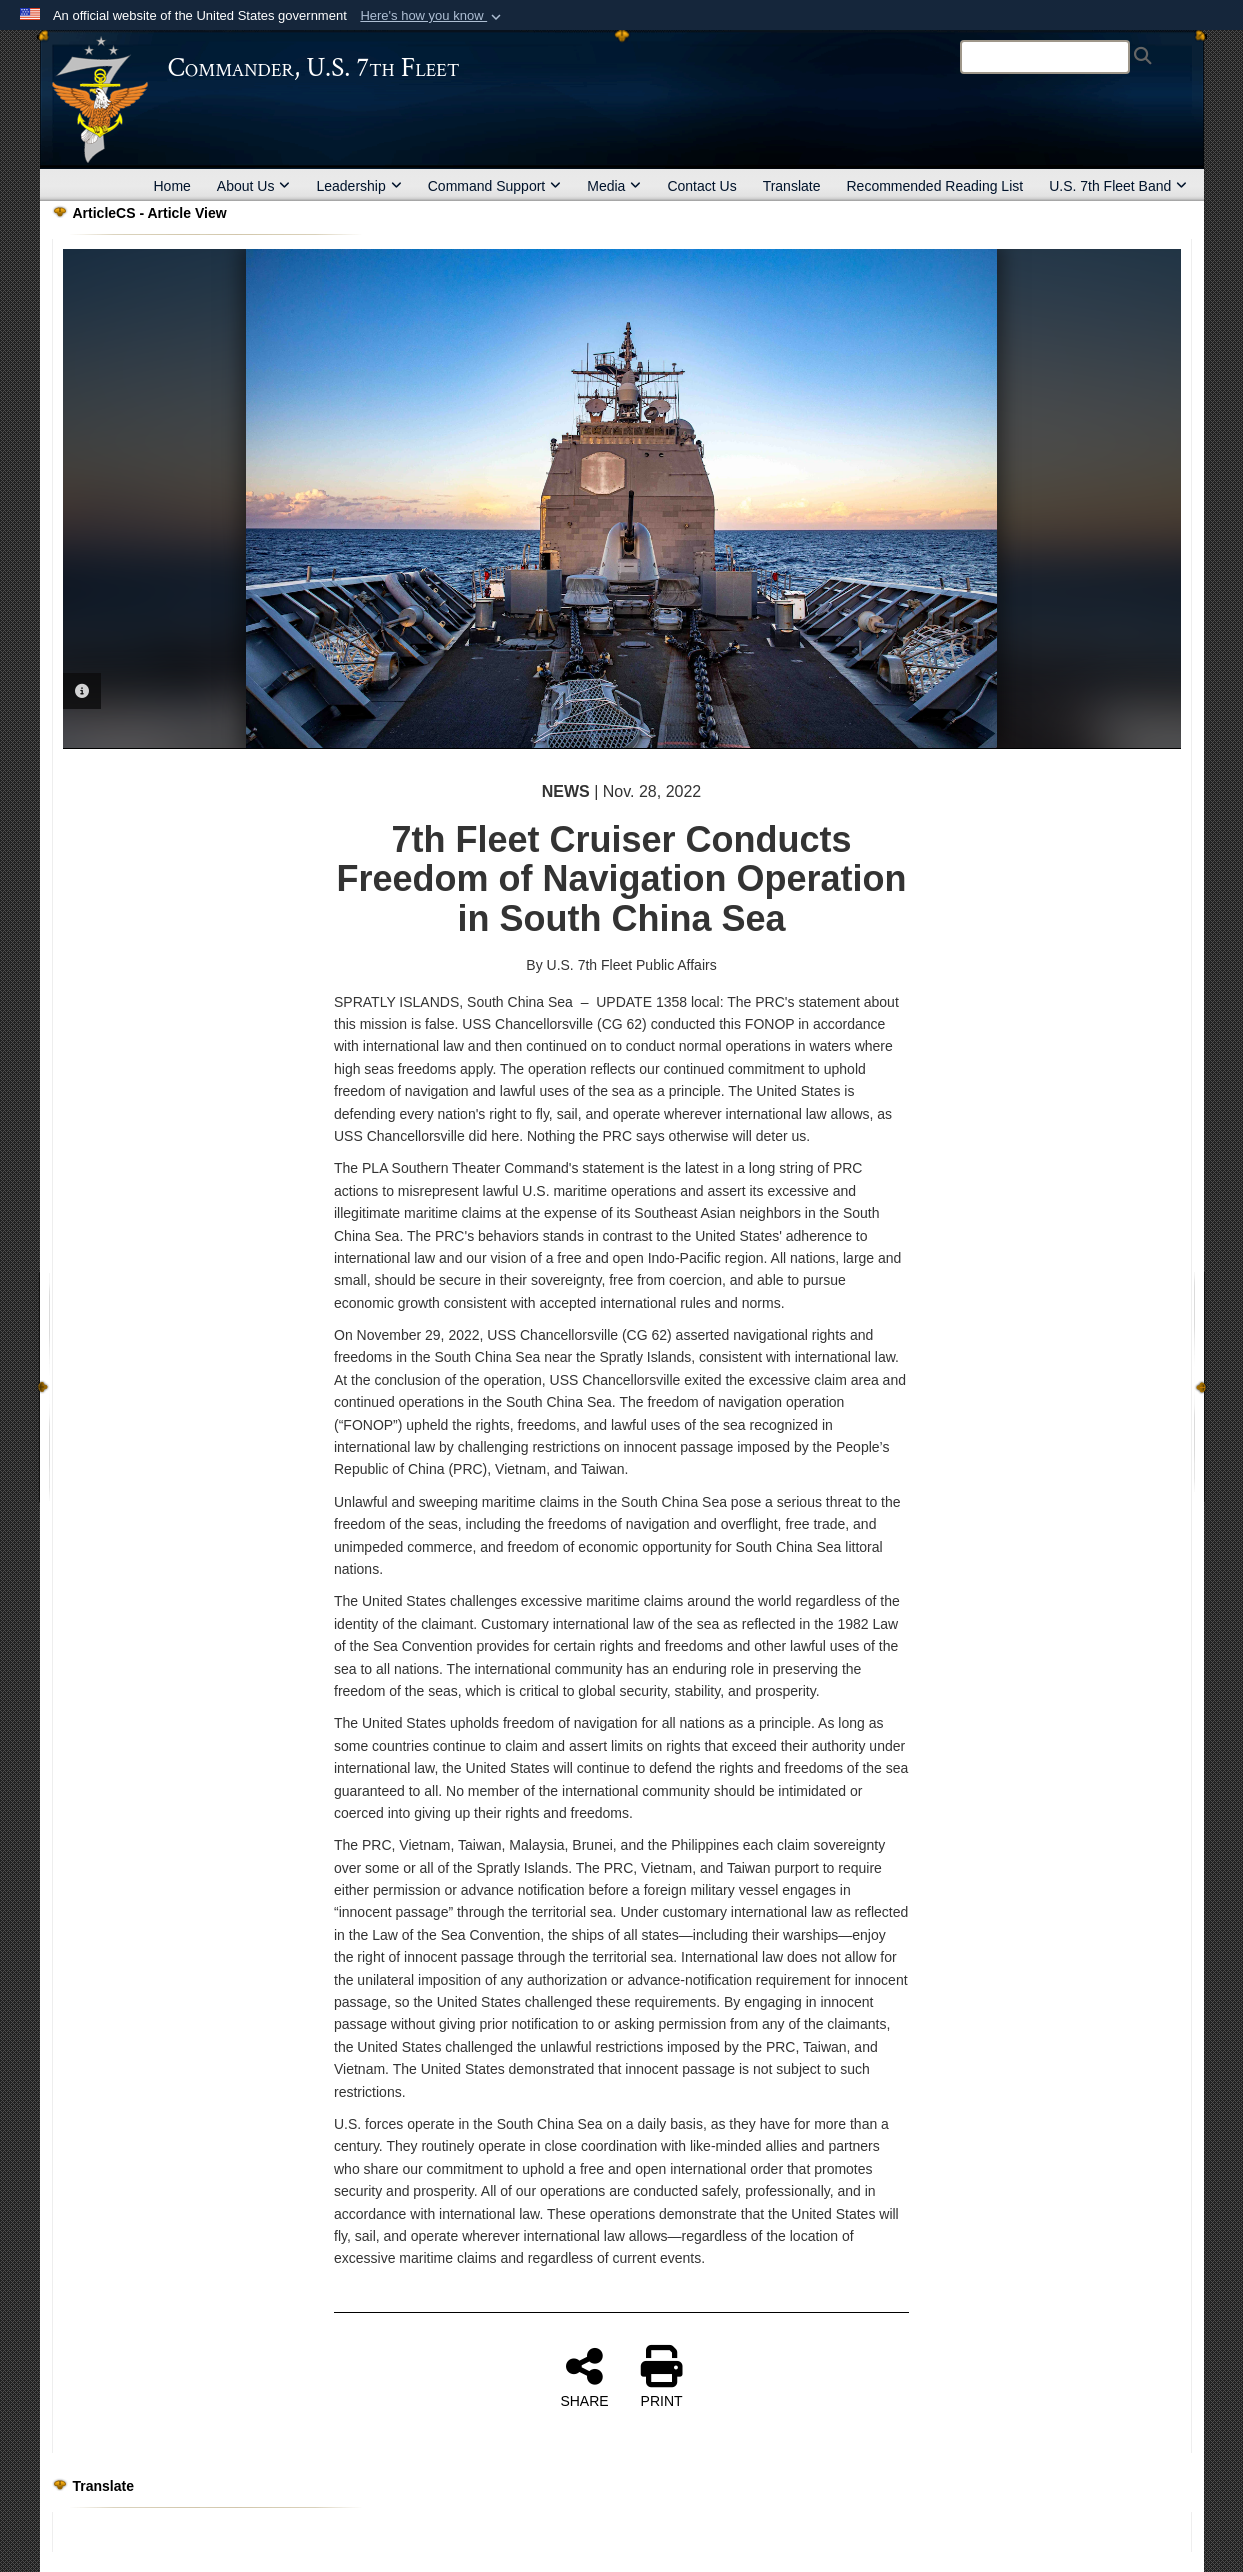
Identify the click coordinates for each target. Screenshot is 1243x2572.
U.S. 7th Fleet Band (1118, 186)
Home (172, 186)
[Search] (1045, 57)
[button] (432, 16)
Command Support (495, 186)
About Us (254, 186)
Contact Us (701, 186)
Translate (792, 186)
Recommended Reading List (934, 186)
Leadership (358, 186)
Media (614, 186)
